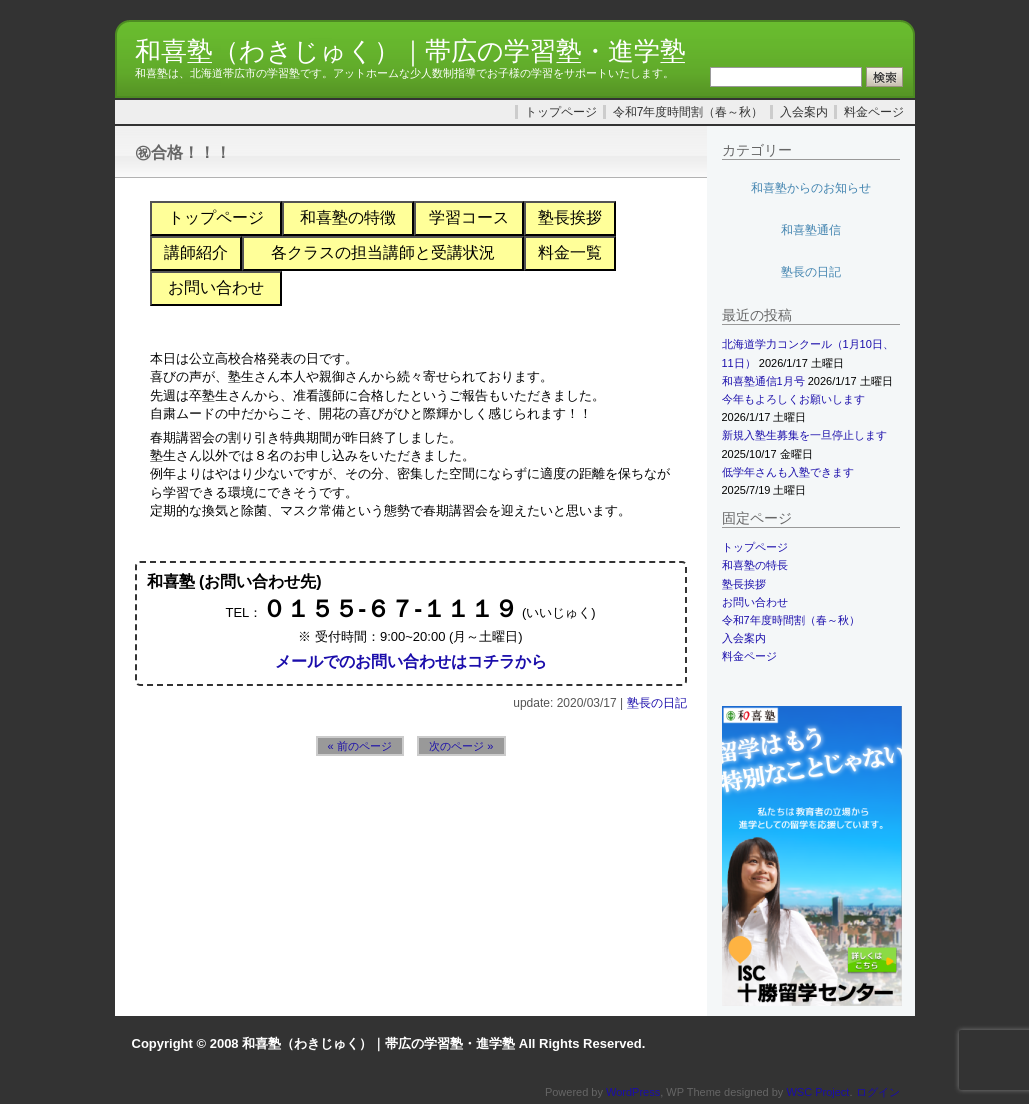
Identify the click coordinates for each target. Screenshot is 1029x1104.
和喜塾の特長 (755, 565)
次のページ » (461, 746)
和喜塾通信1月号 (763, 381)
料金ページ (874, 112)
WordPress (633, 1092)
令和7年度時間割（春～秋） (688, 112)
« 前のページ (360, 746)
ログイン (878, 1092)
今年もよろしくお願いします (793, 399)
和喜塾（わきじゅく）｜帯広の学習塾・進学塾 (410, 51)
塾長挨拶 (744, 584)
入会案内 (804, 112)
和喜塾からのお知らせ (811, 188)
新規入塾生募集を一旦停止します (804, 435)
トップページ (561, 112)
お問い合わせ (755, 602)
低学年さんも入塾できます (788, 472)
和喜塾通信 (811, 230)
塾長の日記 (657, 703)
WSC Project (817, 1092)
